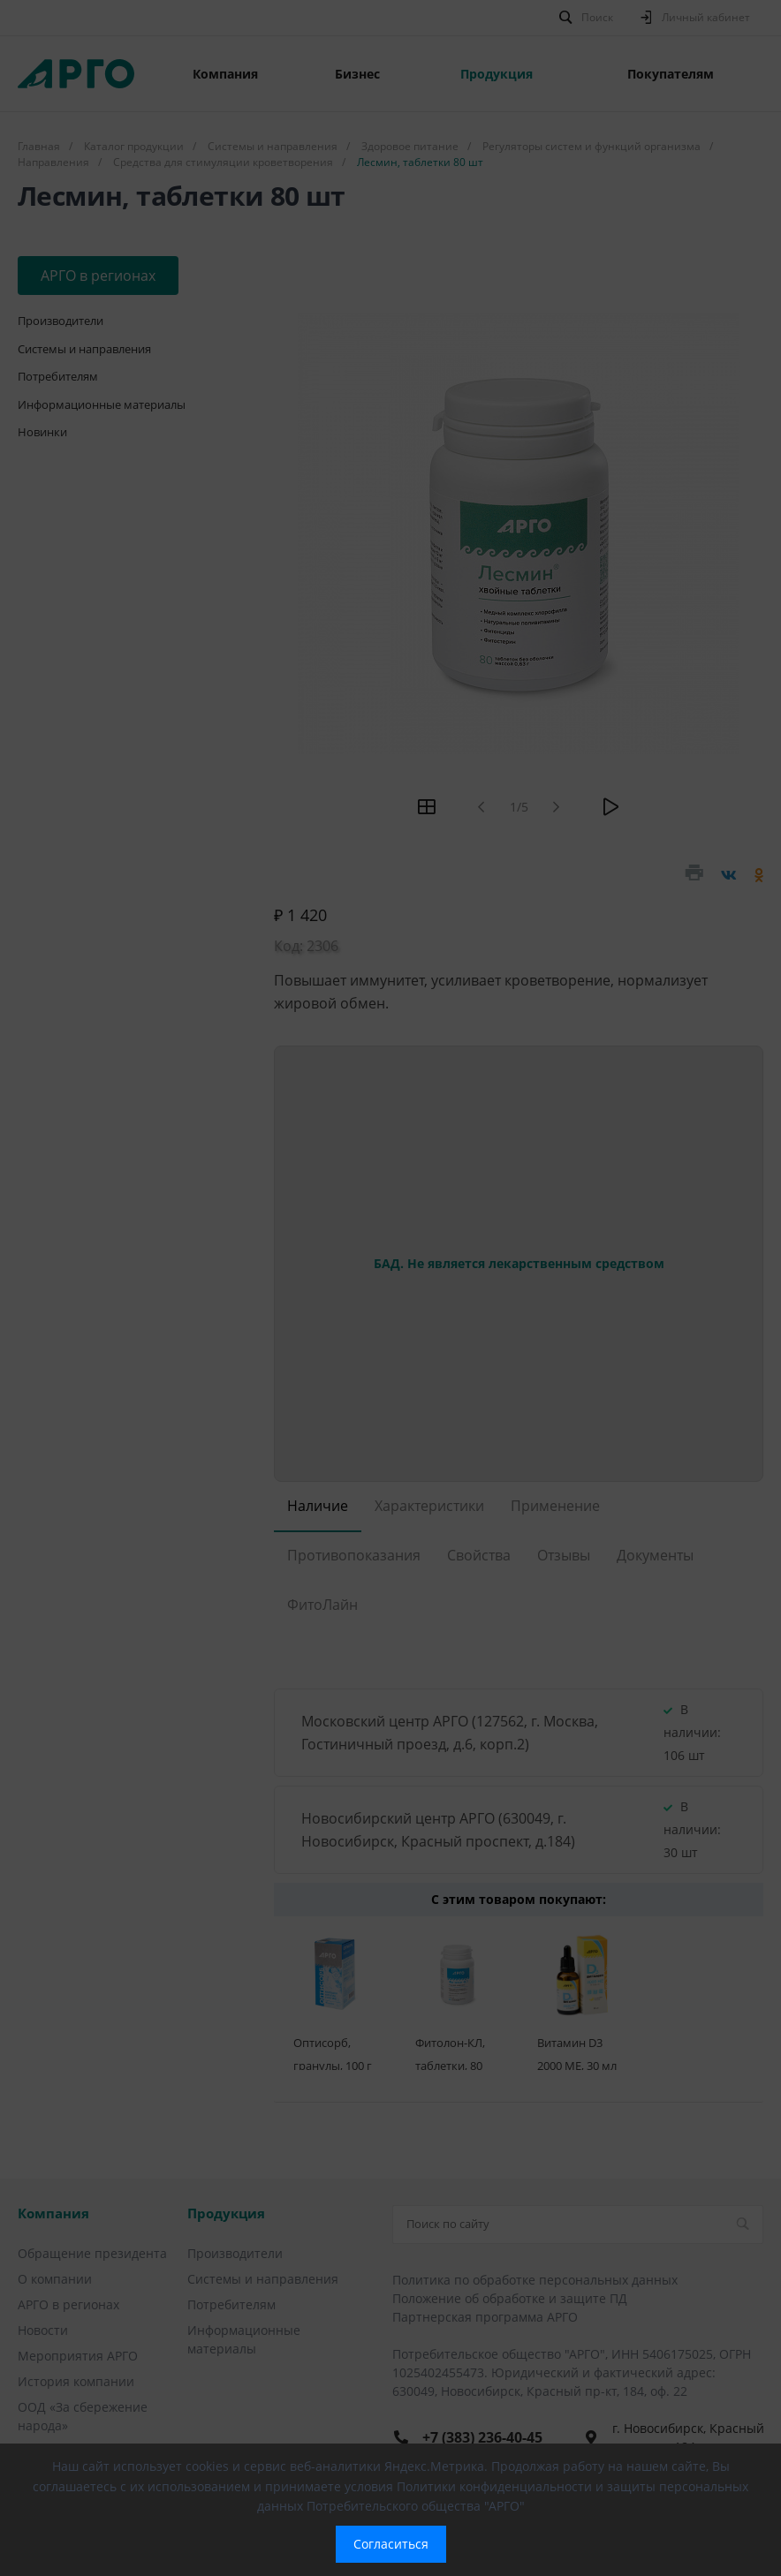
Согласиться (390, 2543)
